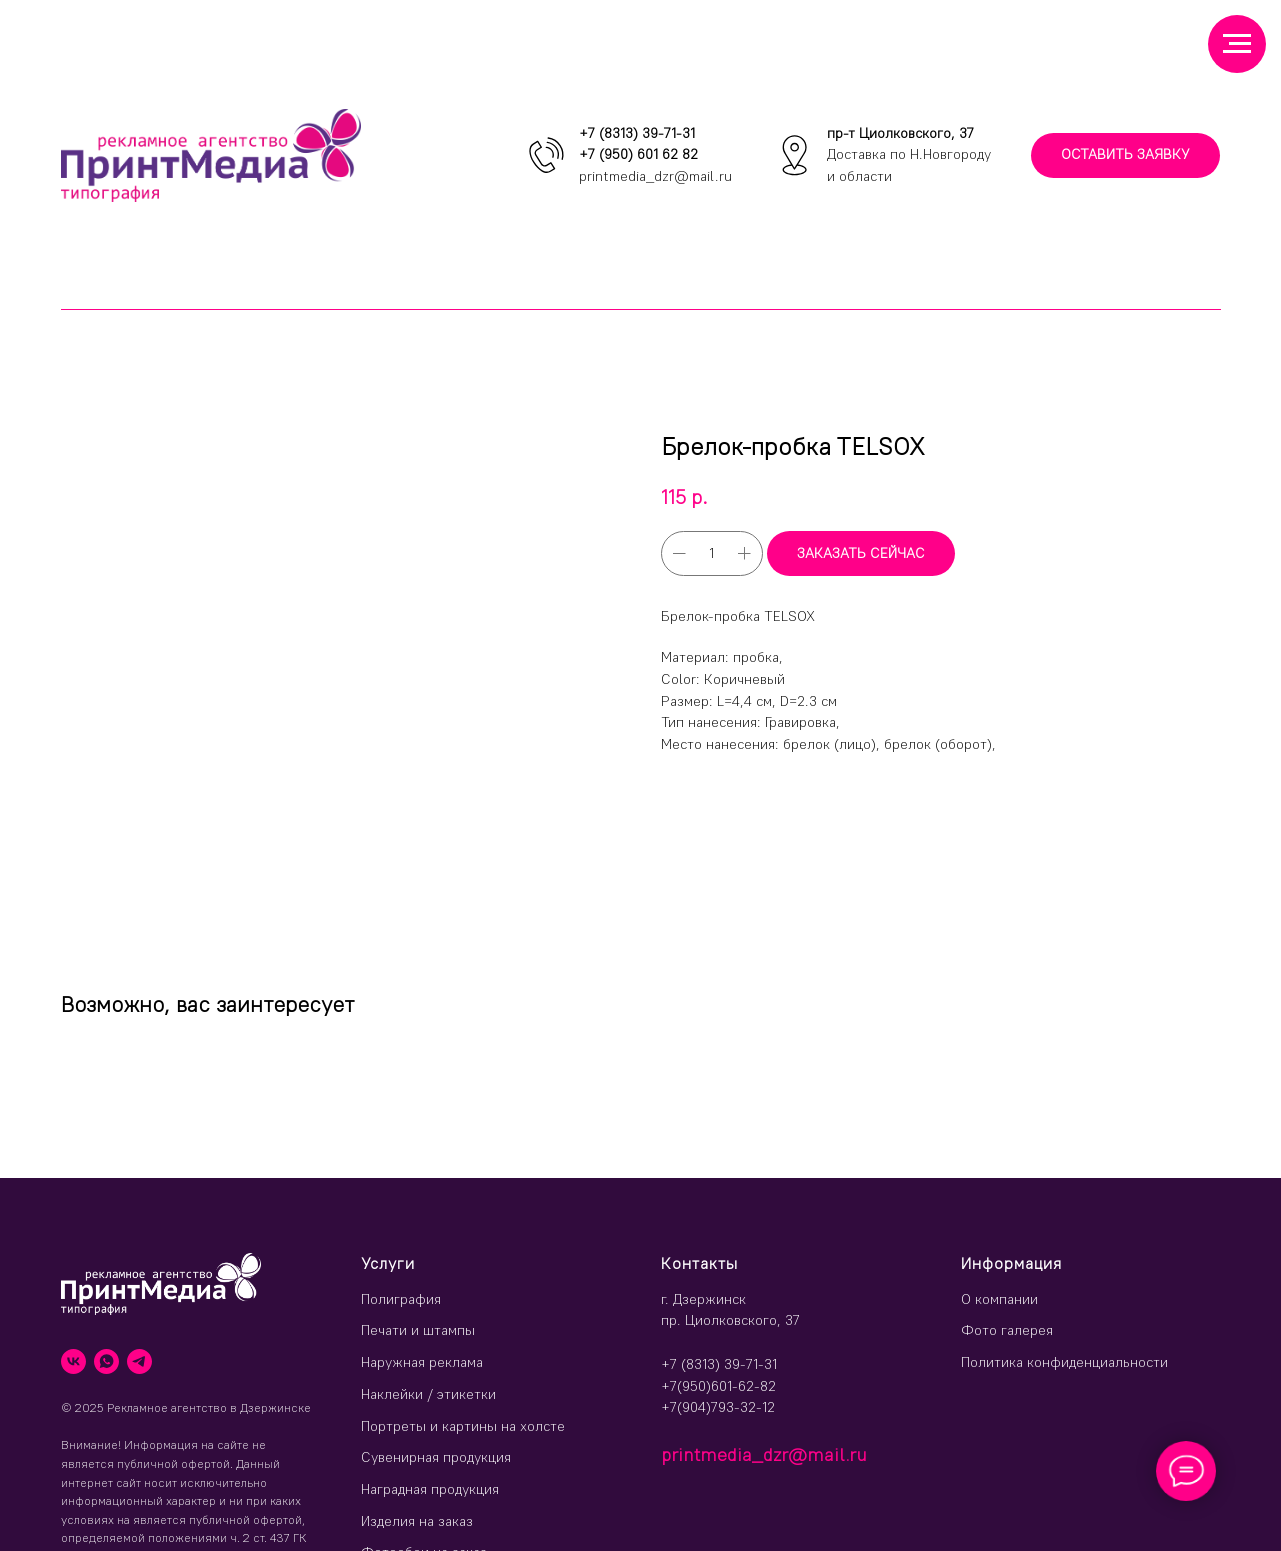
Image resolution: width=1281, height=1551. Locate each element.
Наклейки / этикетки (428, 1394)
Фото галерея (1007, 1330)
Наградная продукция (430, 1489)
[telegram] (139, 1361)
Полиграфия (401, 1299)
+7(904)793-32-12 (718, 1407)
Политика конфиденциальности (1064, 1362)
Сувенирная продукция (436, 1457)
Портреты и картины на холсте (463, 1426)
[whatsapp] (106, 1361)
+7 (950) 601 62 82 (638, 154)
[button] (1125, 155)
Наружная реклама (422, 1362)
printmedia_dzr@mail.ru (655, 176)
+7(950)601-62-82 (718, 1386)
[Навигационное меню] (1237, 44)
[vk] (73, 1361)
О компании (999, 1299)
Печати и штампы (418, 1330)
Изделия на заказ (417, 1521)
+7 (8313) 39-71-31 (637, 133)
